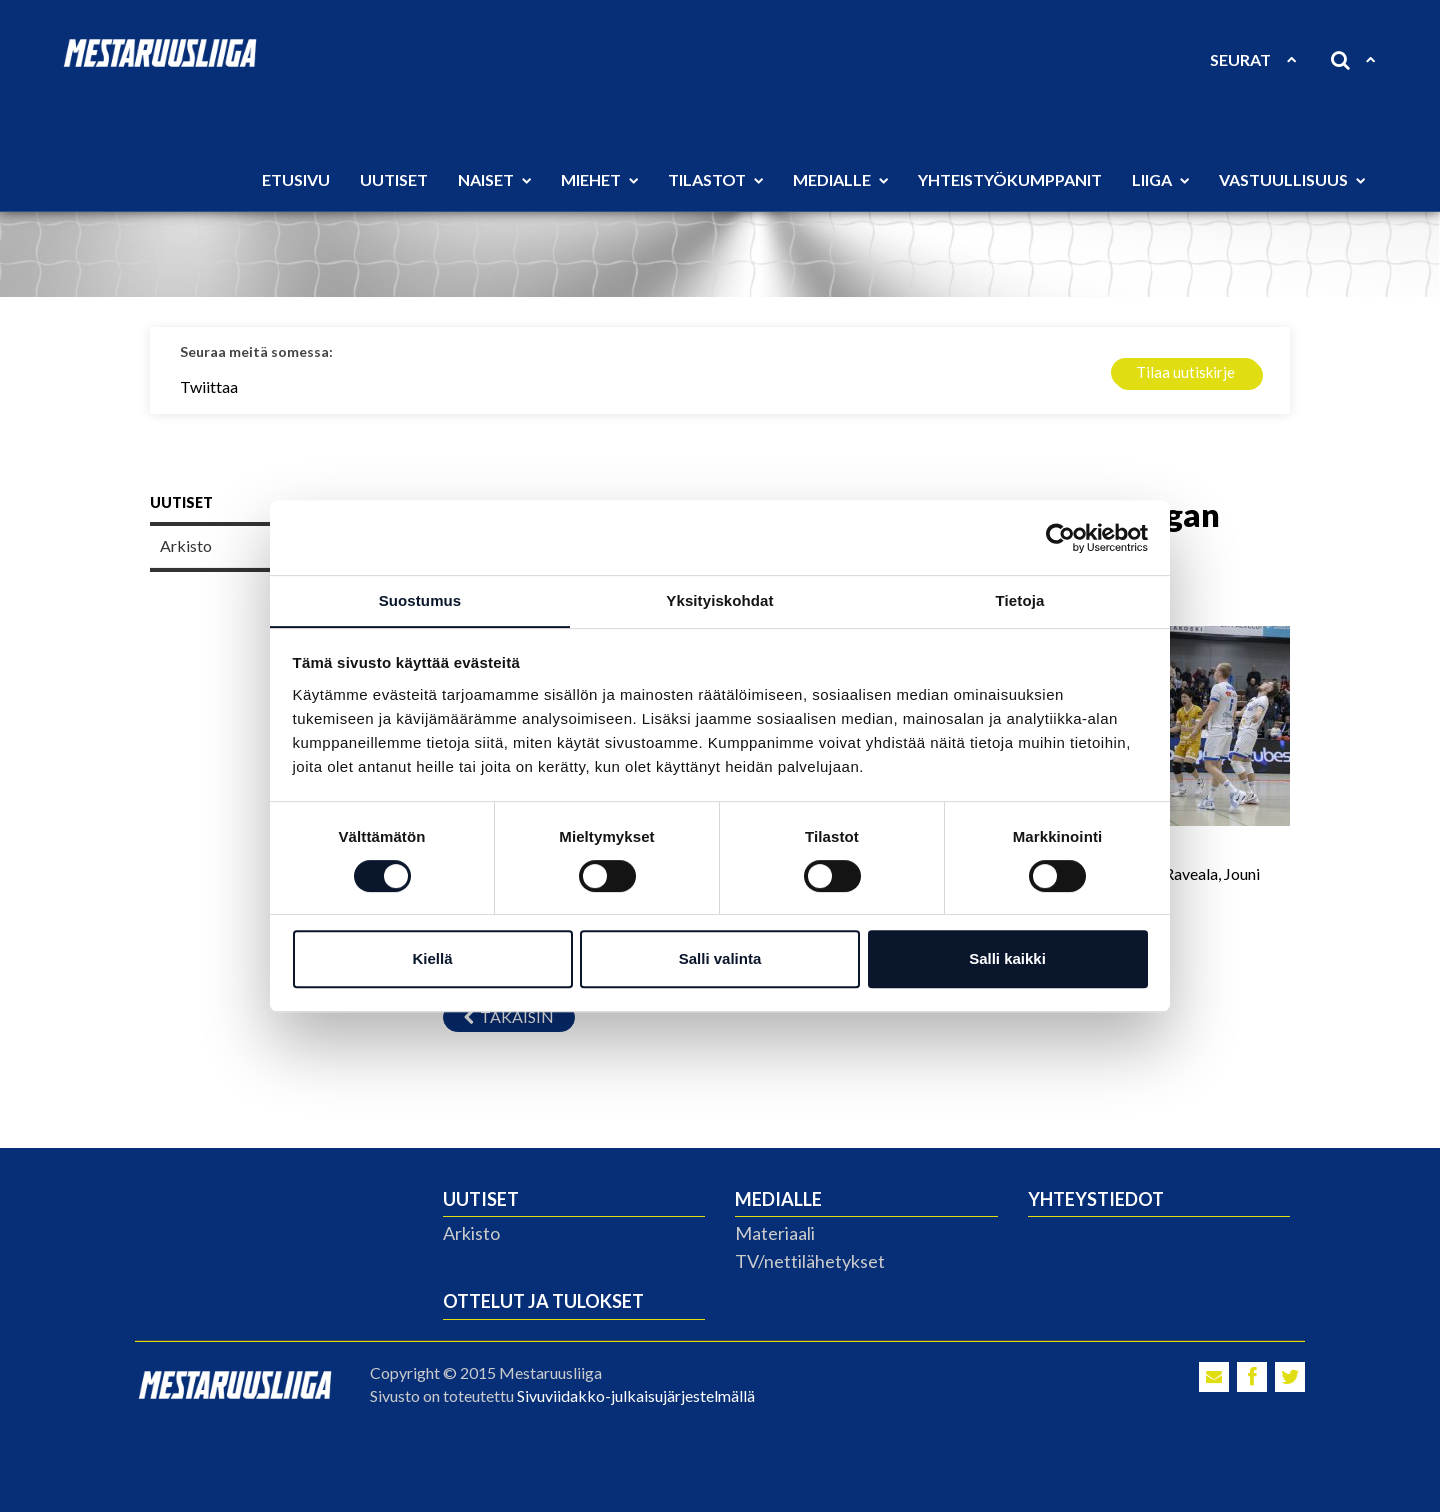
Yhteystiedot (1096, 1199)
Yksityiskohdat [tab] (719, 600)
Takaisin (509, 1016)
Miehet (599, 179)
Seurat (1253, 59)
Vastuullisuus (1292, 179)
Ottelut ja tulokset (543, 1301)
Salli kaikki (1007, 959)
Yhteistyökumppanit (1010, 179)
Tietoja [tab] (1020, 600)
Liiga (1160, 179)
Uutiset (394, 179)
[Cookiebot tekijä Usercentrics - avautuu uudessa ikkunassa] (1060, 537)
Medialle (840, 179)
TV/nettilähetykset (810, 1261)
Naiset (494, 179)
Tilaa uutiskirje (1185, 372)
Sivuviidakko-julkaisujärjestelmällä (636, 1395)
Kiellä (432, 959)
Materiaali (775, 1233)
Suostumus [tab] (420, 600)
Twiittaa (209, 386)
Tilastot (715, 179)
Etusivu (296, 179)
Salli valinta (720, 959)
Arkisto (471, 1233)
